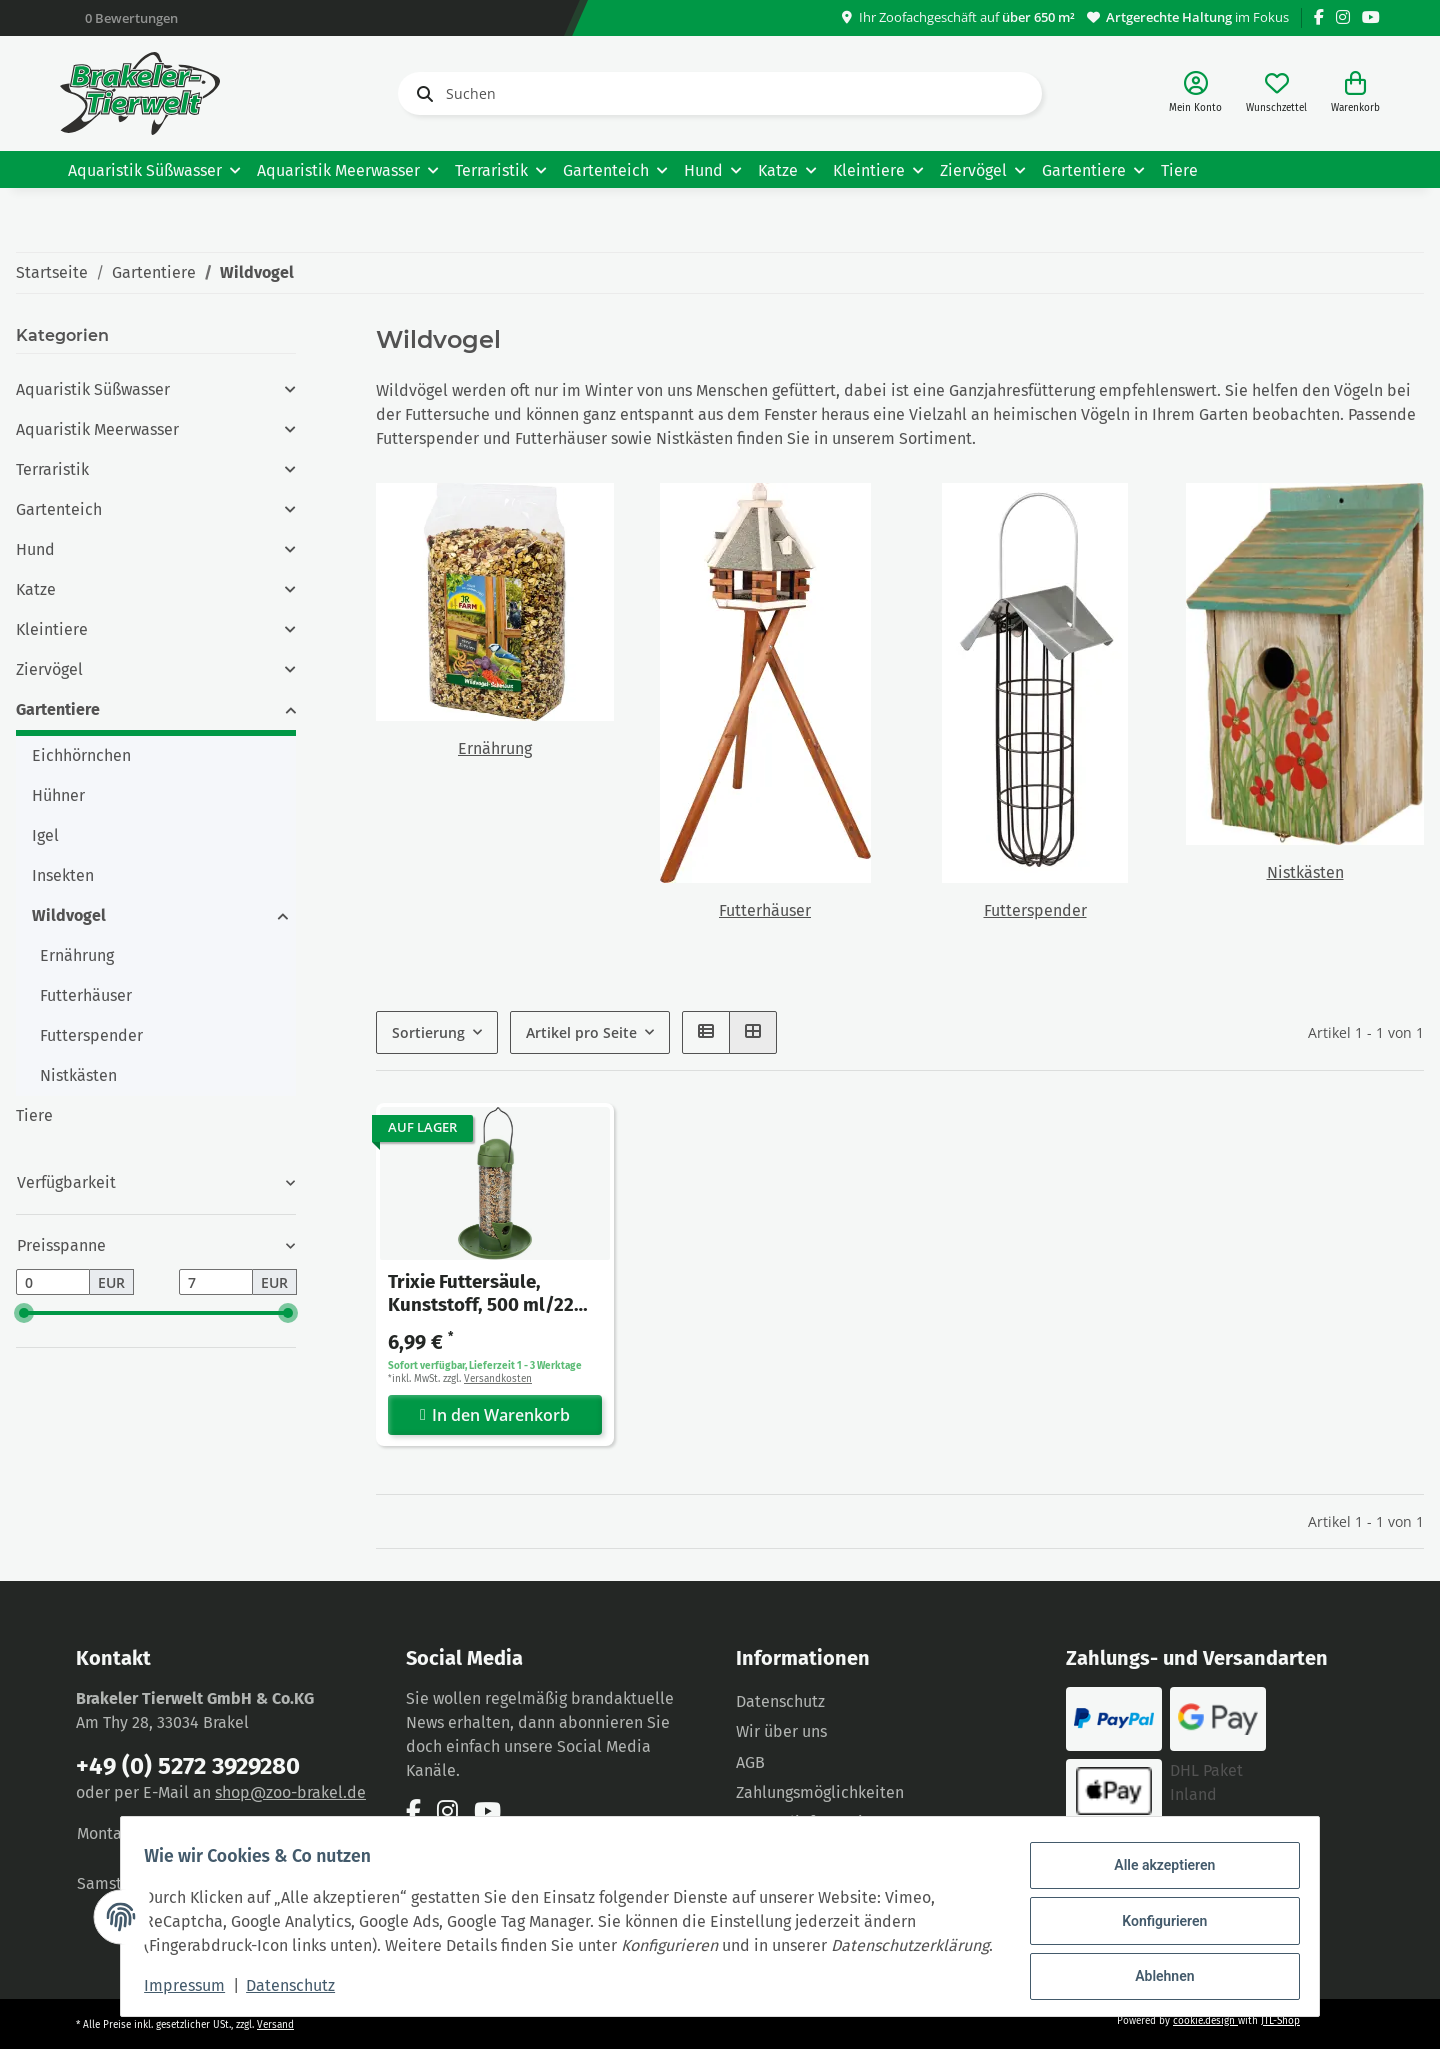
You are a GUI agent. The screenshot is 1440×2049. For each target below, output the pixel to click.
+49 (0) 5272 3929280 (188, 1766)
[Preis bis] (216, 1282)
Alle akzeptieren (1155, 1859)
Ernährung (495, 748)
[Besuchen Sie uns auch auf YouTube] (1371, 17)
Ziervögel (49, 669)
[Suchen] (720, 93)
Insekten (63, 875)
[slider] (24, 1313)
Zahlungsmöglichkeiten (820, 1792)
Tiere (34, 1115)
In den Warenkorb (495, 1414)
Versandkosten (498, 1378)
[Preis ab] (53, 1282)
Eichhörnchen (81, 755)
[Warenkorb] (1355, 93)
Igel (45, 835)
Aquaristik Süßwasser (93, 389)
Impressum (193, 1987)
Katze (36, 589)
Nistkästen (1305, 872)
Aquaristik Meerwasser (97, 429)
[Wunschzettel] (1276, 93)
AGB (750, 1762)
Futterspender (1035, 910)
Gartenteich (59, 509)
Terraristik (52, 469)
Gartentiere (58, 709)
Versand (275, 2025)
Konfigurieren (1155, 1910)
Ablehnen (1155, 1962)
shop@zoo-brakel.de (290, 1792)
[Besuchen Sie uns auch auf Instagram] (1343, 17)
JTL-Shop (1280, 2021)
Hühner (58, 795)
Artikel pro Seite (581, 1032)
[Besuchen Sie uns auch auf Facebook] (1319, 17)
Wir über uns (781, 1731)
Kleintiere (52, 629)
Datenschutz (780, 1701)
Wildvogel (69, 915)
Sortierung (428, 1032)
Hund (35, 549)
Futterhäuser (765, 910)
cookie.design (1205, 2021)
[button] (1195, 93)
